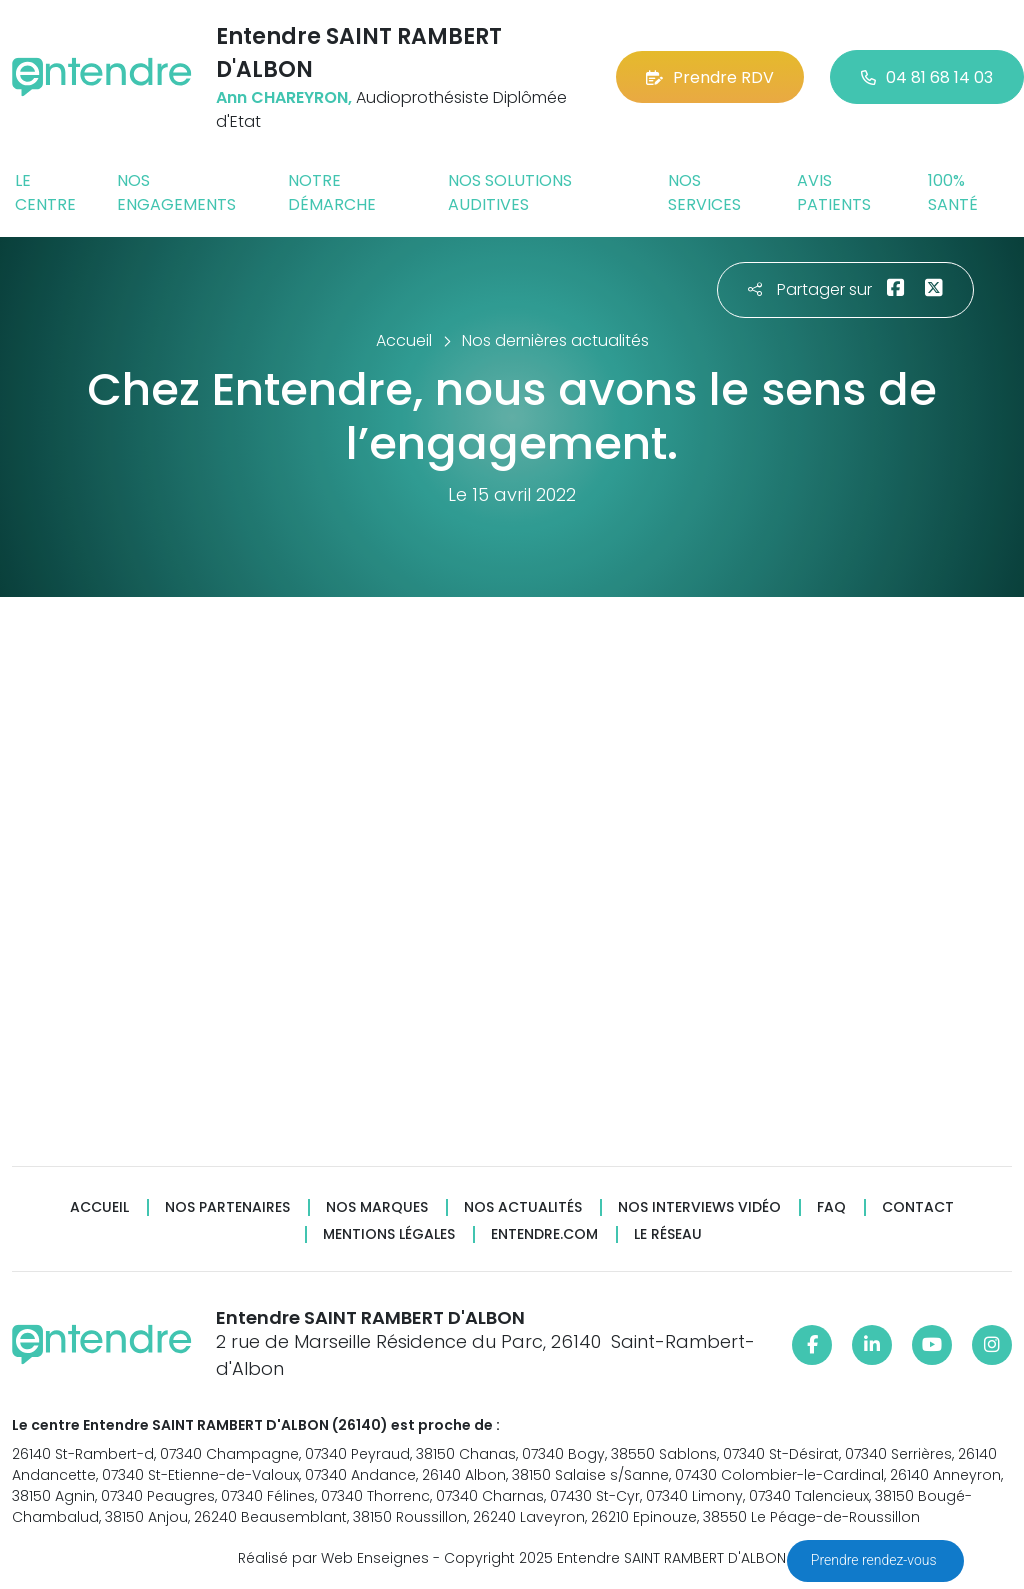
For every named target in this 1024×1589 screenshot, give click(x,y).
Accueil (99, 1207)
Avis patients (834, 192)
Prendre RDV (710, 77)
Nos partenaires (227, 1207)
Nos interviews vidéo (699, 1207)
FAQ (831, 1207)
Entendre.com (544, 1234)
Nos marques (377, 1207)
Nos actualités (523, 1207)
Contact (918, 1207)
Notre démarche (332, 192)
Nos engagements (176, 192)
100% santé (953, 192)
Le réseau (668, 1234)
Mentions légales (389, 1234)
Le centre (45, 192)
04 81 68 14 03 (927, 77)
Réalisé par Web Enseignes (333, 1558)
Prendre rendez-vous (875, 1560)
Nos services (704, 192)
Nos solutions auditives (510, 192)
